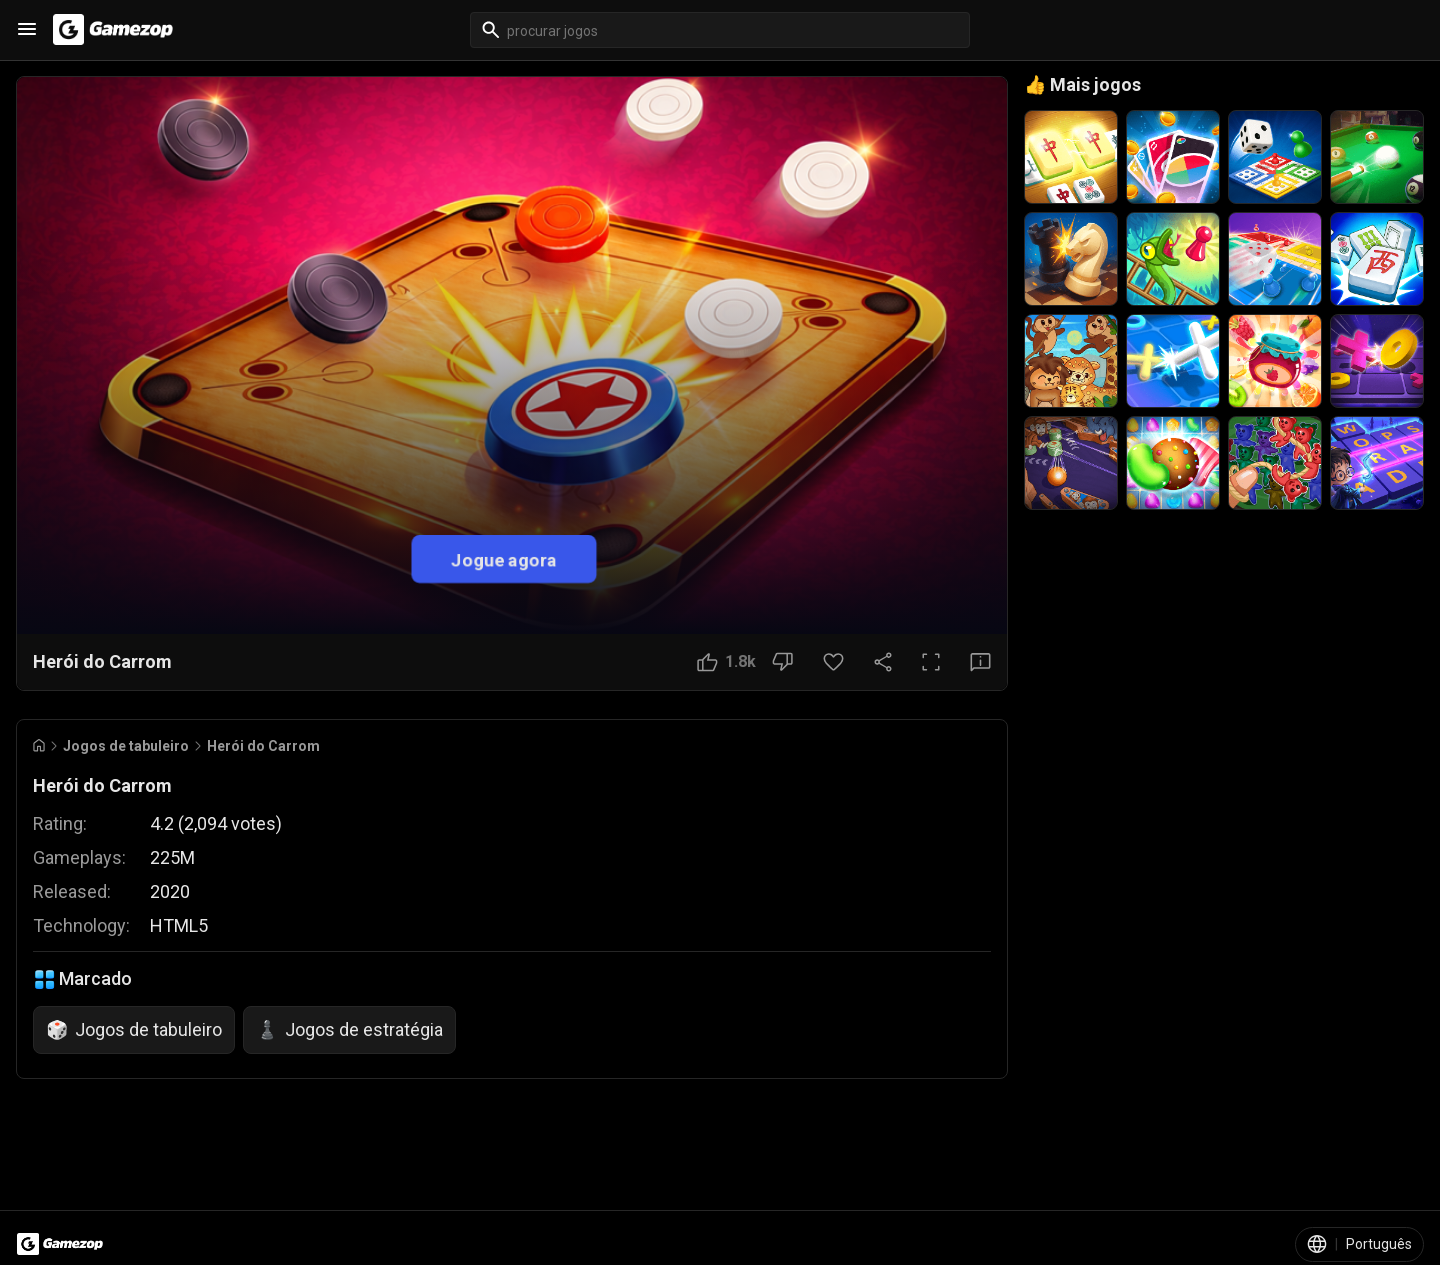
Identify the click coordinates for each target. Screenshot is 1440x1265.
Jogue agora (504, 558)
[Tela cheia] (931, 662)
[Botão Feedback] (980, 662)
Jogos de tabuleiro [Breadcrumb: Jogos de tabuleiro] (126, 746)
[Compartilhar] (883, 662)
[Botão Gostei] (726, 662)
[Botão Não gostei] (782, 662)
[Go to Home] (39, 745)
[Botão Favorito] (833, 662)
